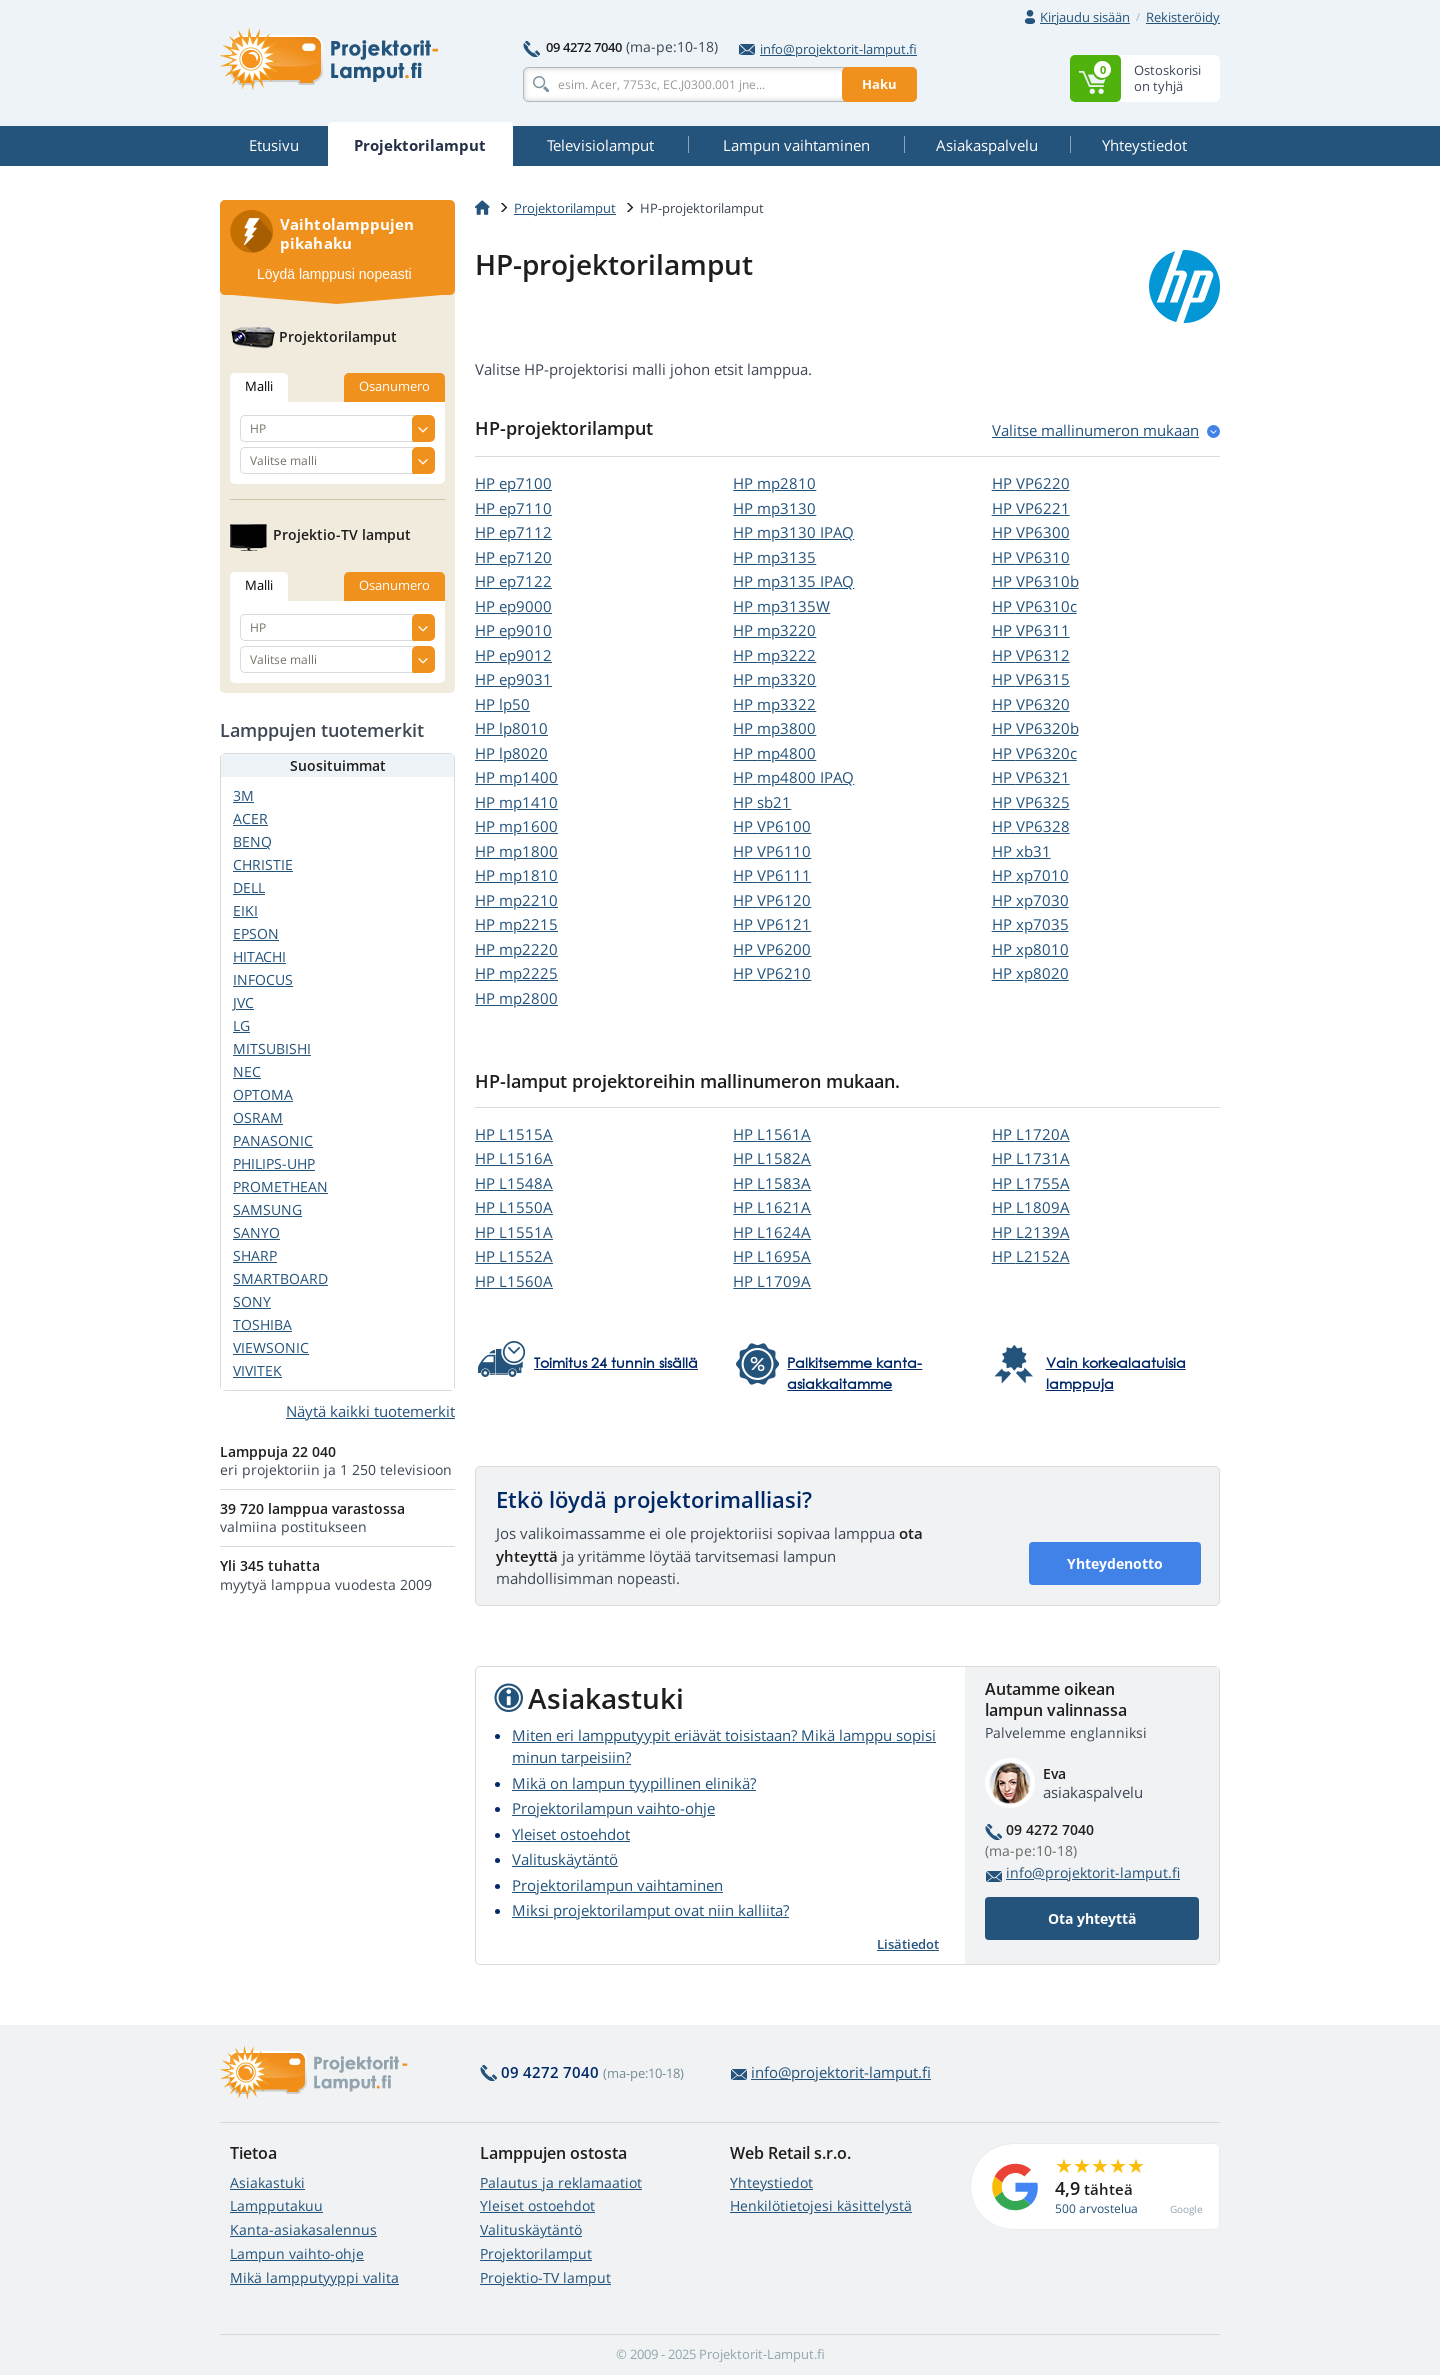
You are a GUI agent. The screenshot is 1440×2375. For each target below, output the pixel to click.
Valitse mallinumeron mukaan (1095, 430)
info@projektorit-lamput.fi (828, 49)
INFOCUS (263, 979)
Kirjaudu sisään (1085, 17)
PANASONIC (273, 1140)
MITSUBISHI (272, 1048)
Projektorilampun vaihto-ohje (613, 1808)
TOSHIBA (262, 1324)
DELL (249, 887)
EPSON (256, 933)
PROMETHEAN (280, 1186)
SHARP (255, 1255)
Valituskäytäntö (565, 1859)
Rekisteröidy (1183, 17)
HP (513, 483)
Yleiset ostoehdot (571, 1834)
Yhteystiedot (771, 2182)
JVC (243, 1002)
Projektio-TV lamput (545, 2277)
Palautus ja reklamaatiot (561, 2182)
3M (243, 795)
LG (241, 1025)
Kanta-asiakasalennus (303, 2229)
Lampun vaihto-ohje (297, 2253)
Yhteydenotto (1115, 1563)
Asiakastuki (267, 2182)
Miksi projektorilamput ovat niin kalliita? (650, 1910)
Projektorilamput (565, 208)
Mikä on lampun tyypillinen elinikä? (634, 1783)
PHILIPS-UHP (274, 1163)
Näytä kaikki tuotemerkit (370, 1411)
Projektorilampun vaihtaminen (617, 1885)
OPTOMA (263, 1094)
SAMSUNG (267, 1209)
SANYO (256, 1232)
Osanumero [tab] (394, 386)
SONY (252, 1301)
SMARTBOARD (280, 1278)
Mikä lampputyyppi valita (314, 2277)
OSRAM (258, 1117)
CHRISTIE (263, 864)
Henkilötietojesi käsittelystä (821, 2205)
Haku (879, 84)
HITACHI (259, 956)
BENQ (252, 841)
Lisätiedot (908, 1944)
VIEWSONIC (271, 1347)
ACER (250, 818)
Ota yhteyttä (1092, 1918)
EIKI (245, 910)
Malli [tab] (259, 386)
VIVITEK (257, 1370)
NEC (247, 1071)
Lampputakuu (276, 2205)
